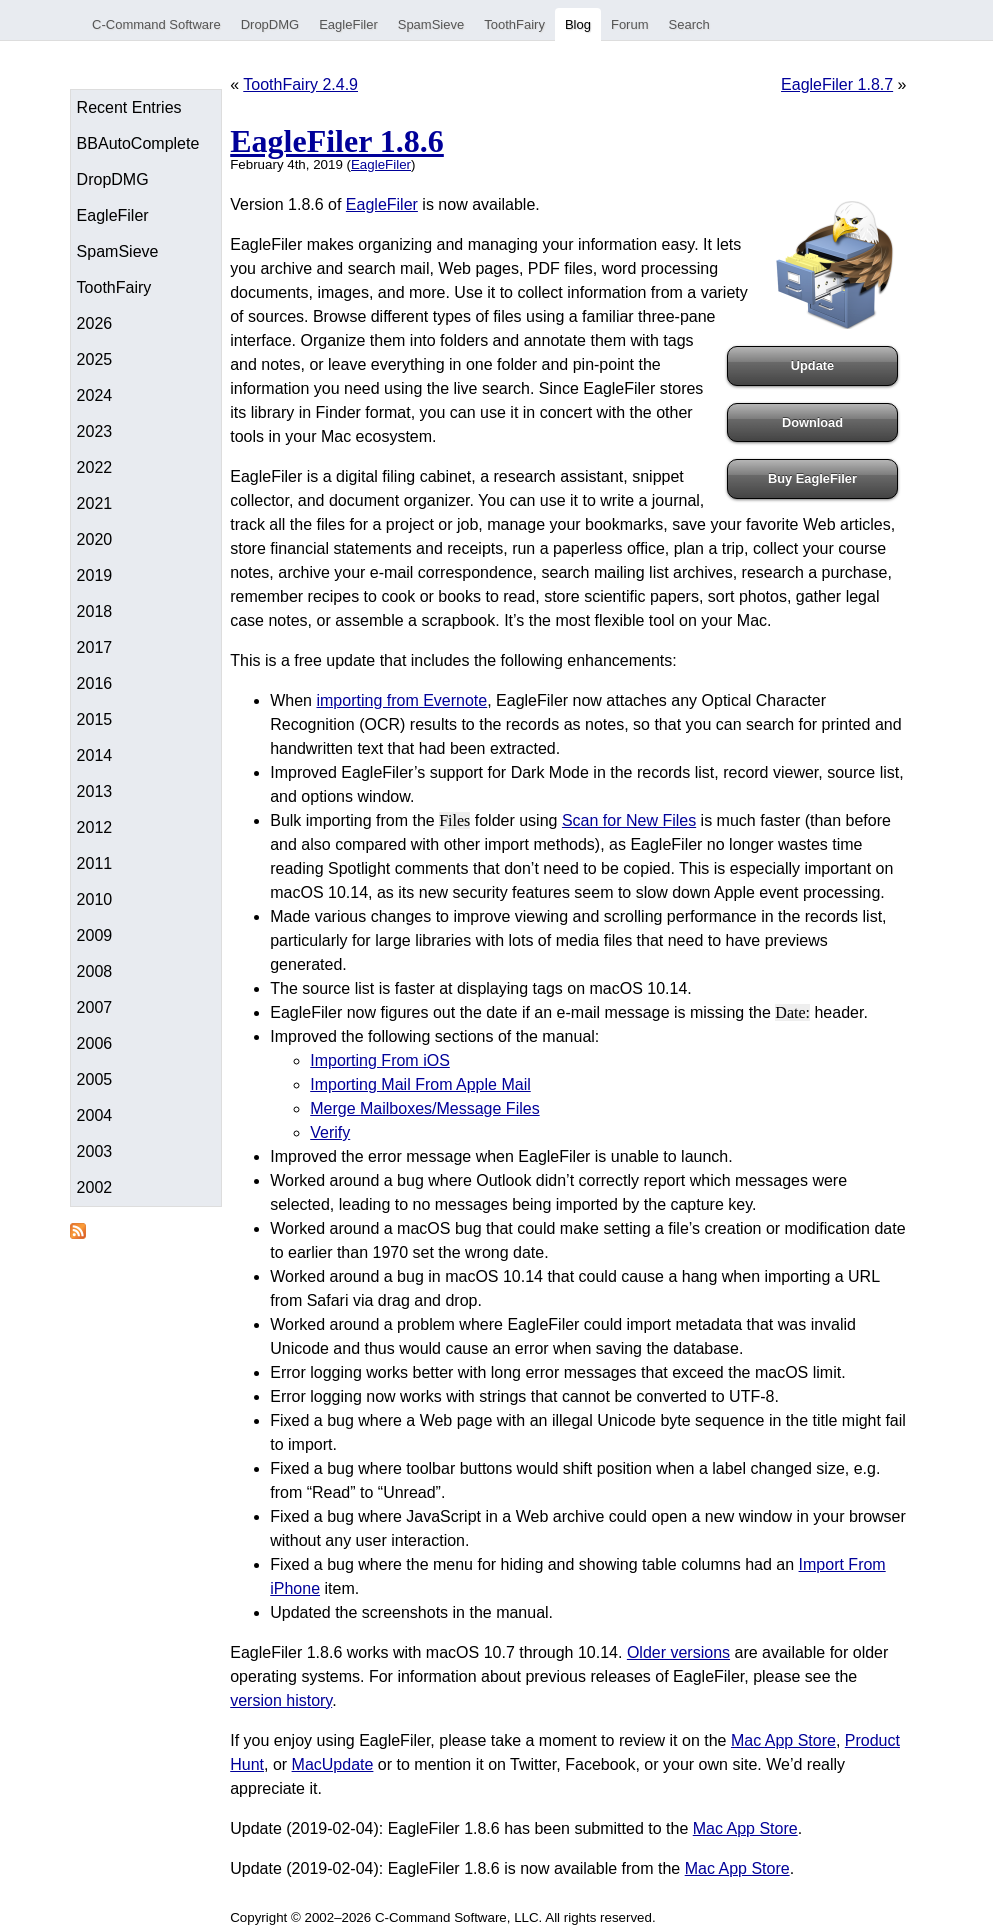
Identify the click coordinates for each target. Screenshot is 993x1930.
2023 (95, 431)
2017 (95, 647)
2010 (95, 899)
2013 (95, 791)
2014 (95, 755)
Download (812, 422)
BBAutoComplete (138, 143)
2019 (95, 575)
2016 (95, 683)
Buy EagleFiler (812, 478)
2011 (95, 863)
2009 (95, 935)
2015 (95, 719)
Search (689, 24)
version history (281, 1700)
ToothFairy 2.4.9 (300, 84)
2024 (95, 395)
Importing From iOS (380, 1060)
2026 (95, 323)
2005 (95, 1079)
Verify (330, 1132)
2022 (95, 467)
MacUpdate (333, 1764)
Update (812, 365)
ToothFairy (514, 24)
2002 (95, 1187)
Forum (630, 24)
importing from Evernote (401, 700)
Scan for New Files (629, 820)
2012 (95, 827)
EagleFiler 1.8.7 (837, 84)
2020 (95, 539)
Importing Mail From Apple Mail (420, 1084)
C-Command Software (156, 24)
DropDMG (270, 24)
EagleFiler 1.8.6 (337, 141)
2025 (95, 359)
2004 (95, 1115)
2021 (95, 503)
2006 (95, 1043)
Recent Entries (129, 107)
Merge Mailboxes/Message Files (424, 1108)
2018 (95, 611)
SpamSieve (431, 24)
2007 (95, 1007)
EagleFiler (348, 24)
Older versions (678, 1652)
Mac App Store (783, 1740)
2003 (95, 1151)
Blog (578, 24)
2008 (95, 971)
